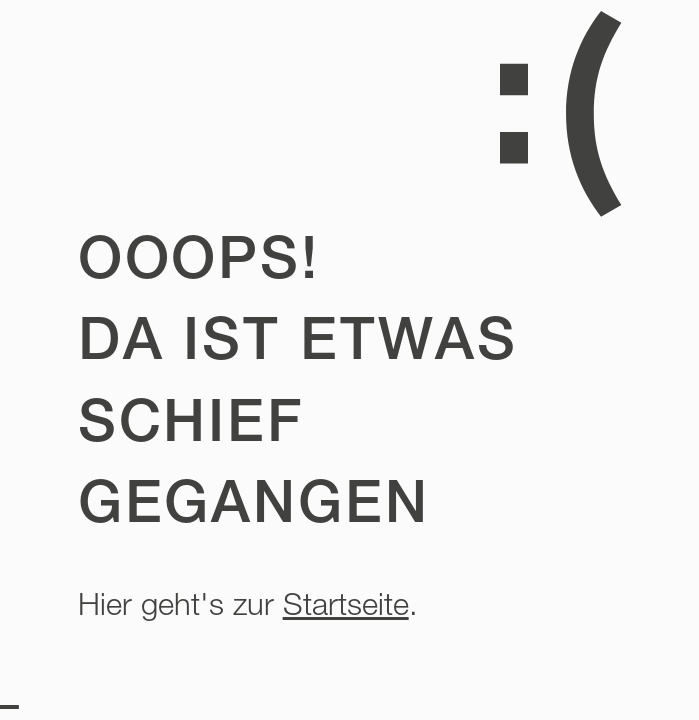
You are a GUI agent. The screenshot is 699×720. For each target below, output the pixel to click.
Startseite (346, 604)
